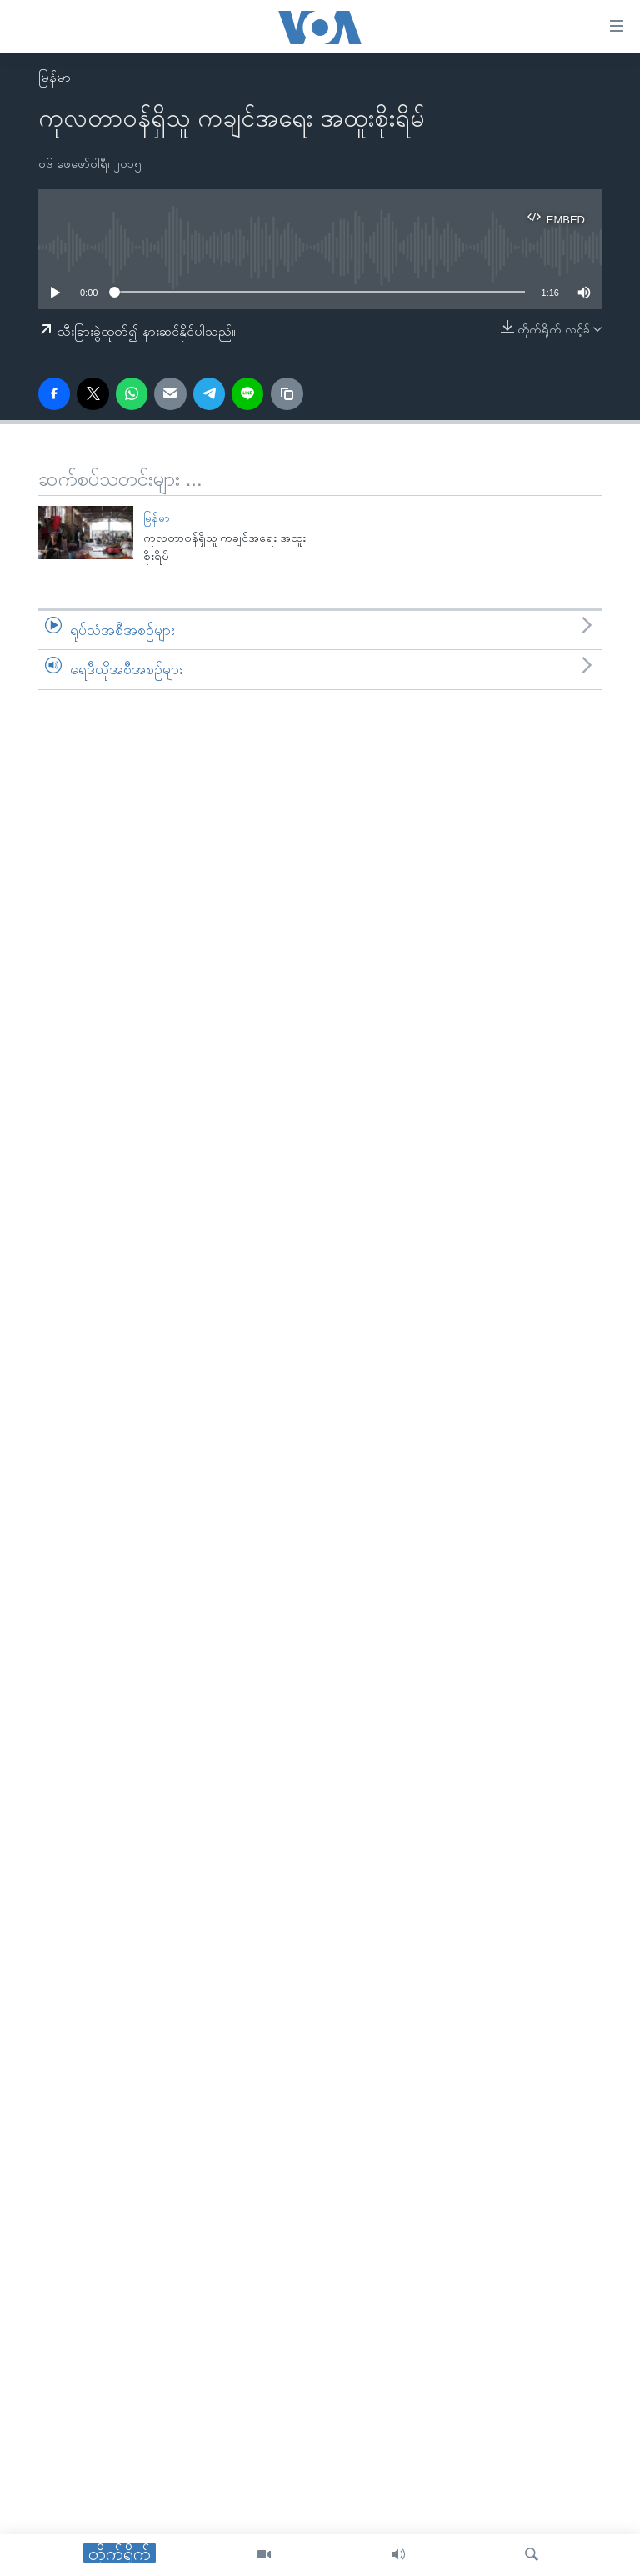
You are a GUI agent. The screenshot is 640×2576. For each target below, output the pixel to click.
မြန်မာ (54, 77)
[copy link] (286, 393)
